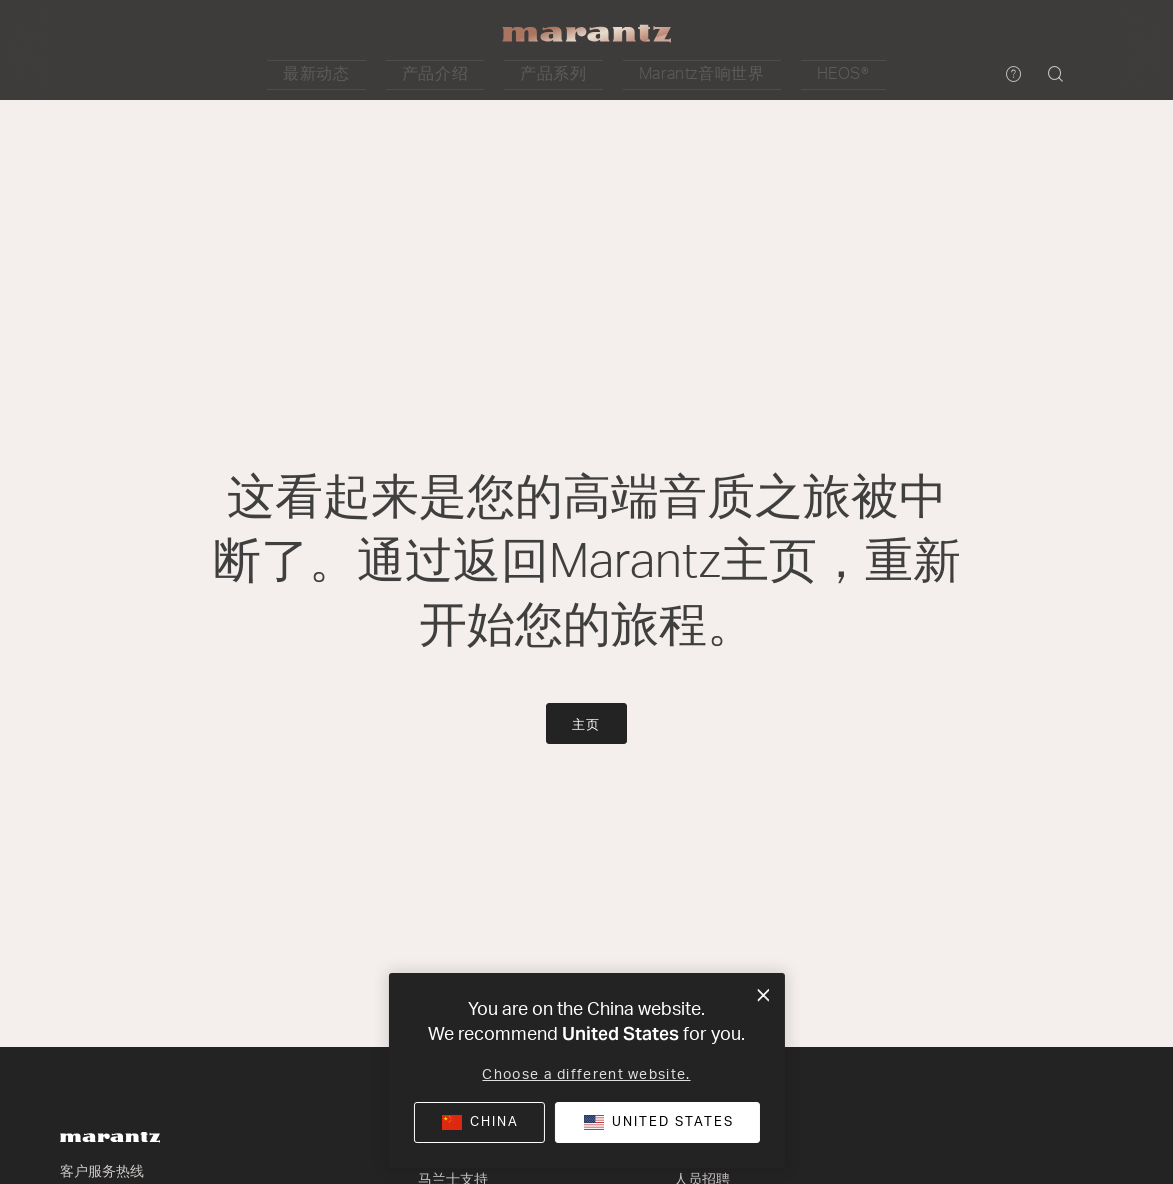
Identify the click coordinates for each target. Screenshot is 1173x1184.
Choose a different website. (586, 1075)
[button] (395, 75)
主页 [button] (587, 725)
